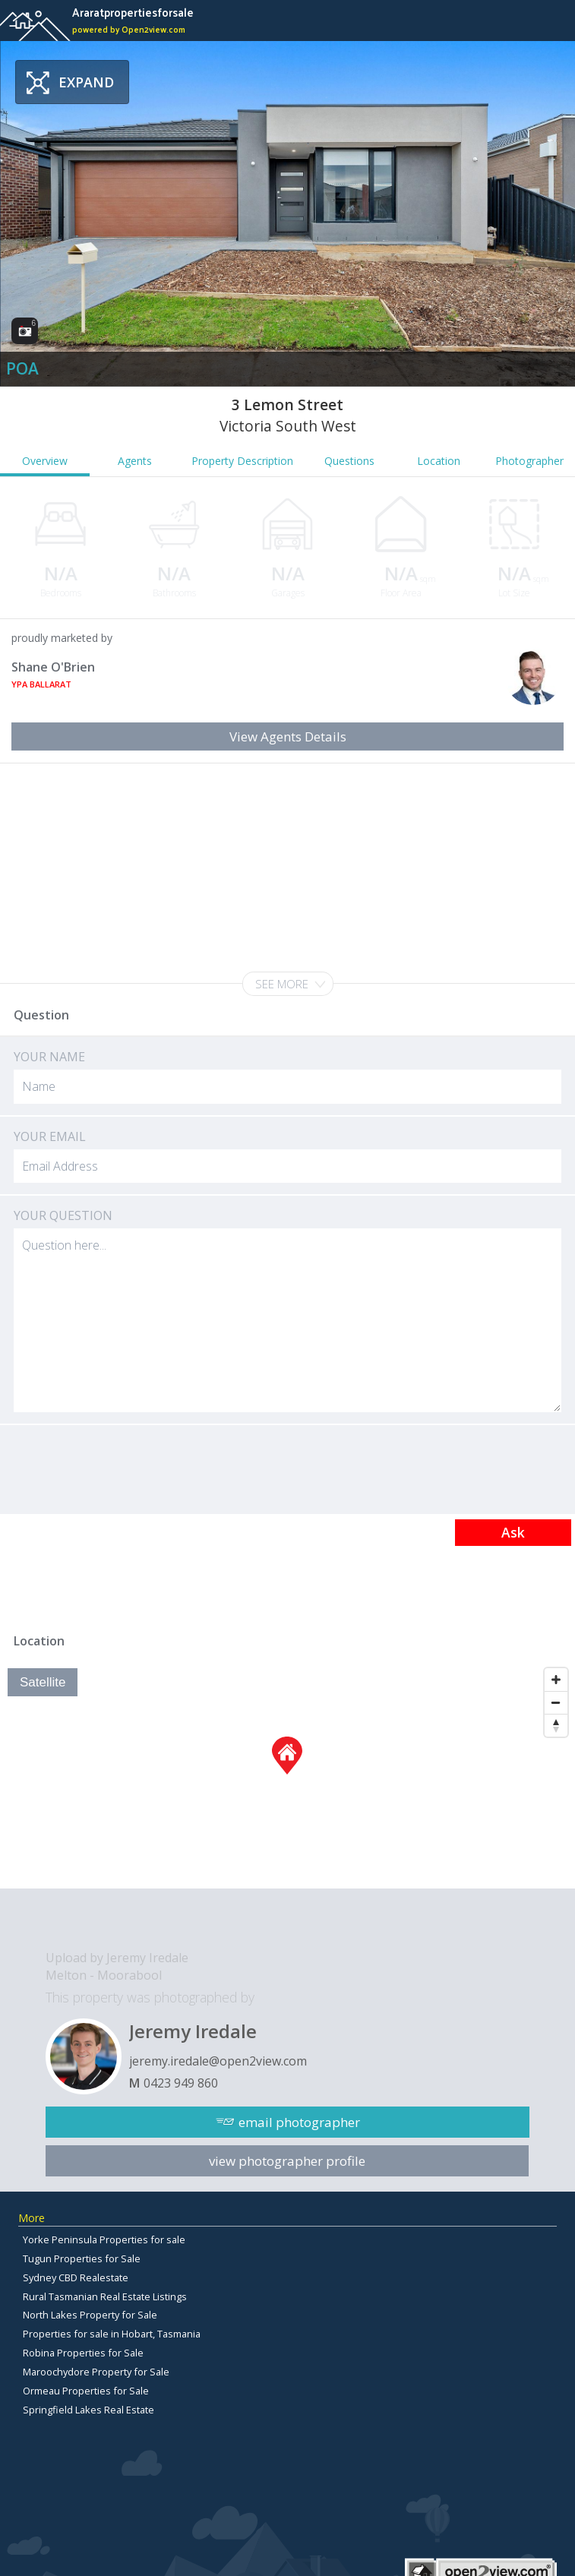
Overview (45, 461)
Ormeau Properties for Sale (86, 2390)
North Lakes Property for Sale (90, 2315)
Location (438, 461)
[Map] (287, 1775)
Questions (349, 461)
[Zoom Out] (556, 1702)
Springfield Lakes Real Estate (88, 2409)
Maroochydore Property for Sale (96, 2371)
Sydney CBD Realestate (75, 2277)
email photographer (299, 2122)
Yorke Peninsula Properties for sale (104, 2239)
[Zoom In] (556, 1679)
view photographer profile (287, 2161)
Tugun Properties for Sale (82, 2258)
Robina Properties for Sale (83, 2352)
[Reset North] (556, 1725)
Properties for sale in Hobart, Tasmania (112, 2334)
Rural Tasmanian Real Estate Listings (105, 2296)
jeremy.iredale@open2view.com (218, 2061)
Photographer (529, 461)
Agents (135, 461)
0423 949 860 (181, 2083)
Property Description (242, 461)
